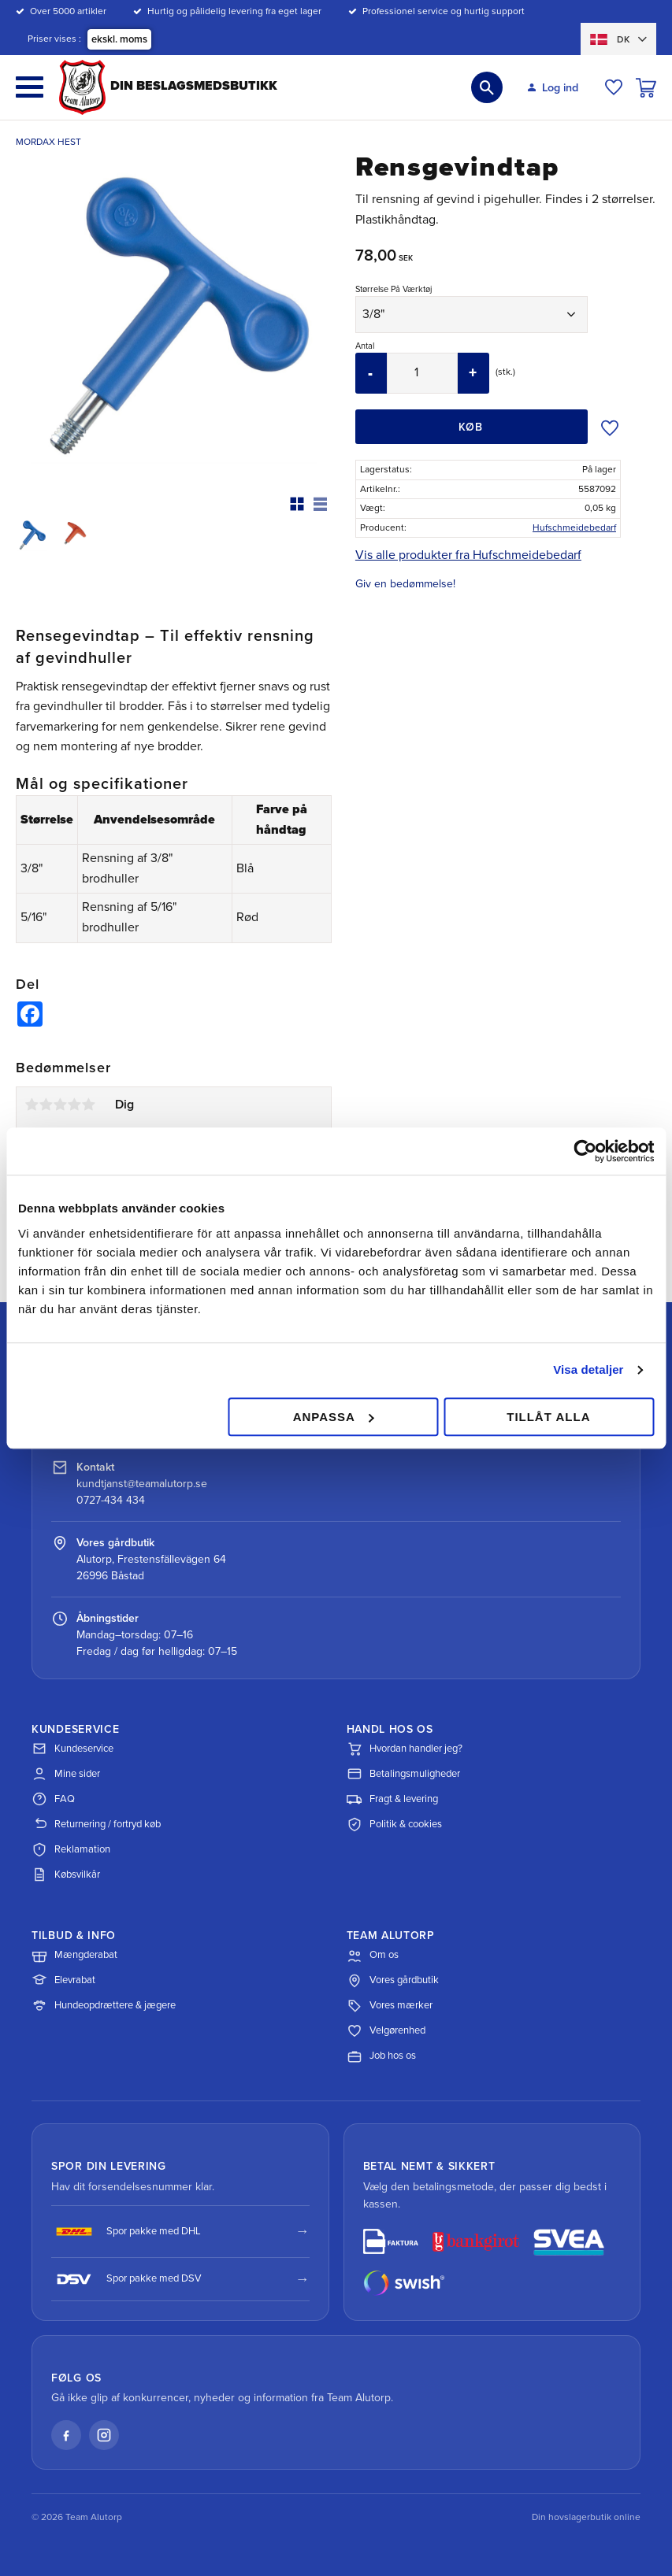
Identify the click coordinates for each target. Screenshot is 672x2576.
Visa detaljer (588, 1369)
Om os (373, 1955)
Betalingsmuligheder (403, 1774)
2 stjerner (46, 1104)
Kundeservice (72, 1748)
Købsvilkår (66, 1874)
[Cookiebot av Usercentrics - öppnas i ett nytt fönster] (585, 1151)
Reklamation (71, 1849)
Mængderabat (74, 1955)
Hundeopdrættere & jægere (104, 2006)
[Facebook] (66, 2435)
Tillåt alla (548, 1416)
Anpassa (333, 1416)
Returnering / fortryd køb (96, 1824)
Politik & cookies (394, 1824)
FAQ (53, 1799)
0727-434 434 (110, 1500)
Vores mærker (390, 2006)
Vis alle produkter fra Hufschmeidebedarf (468, 555)
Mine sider (66, 1774)
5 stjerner (88, 1104)
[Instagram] (104, 2435)
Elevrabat (63, 1981)
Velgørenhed (386, 2031)
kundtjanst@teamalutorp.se (141, 1483)
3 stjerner (60, 1104)
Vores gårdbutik (393, 1981)
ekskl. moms (119, 39)
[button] (29, 87)
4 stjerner (74, 1104)
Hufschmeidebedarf (574, 527)
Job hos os (381, 2056)
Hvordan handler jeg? (404, 1748)
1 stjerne (31, 1104)
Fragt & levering (392, 1799)
